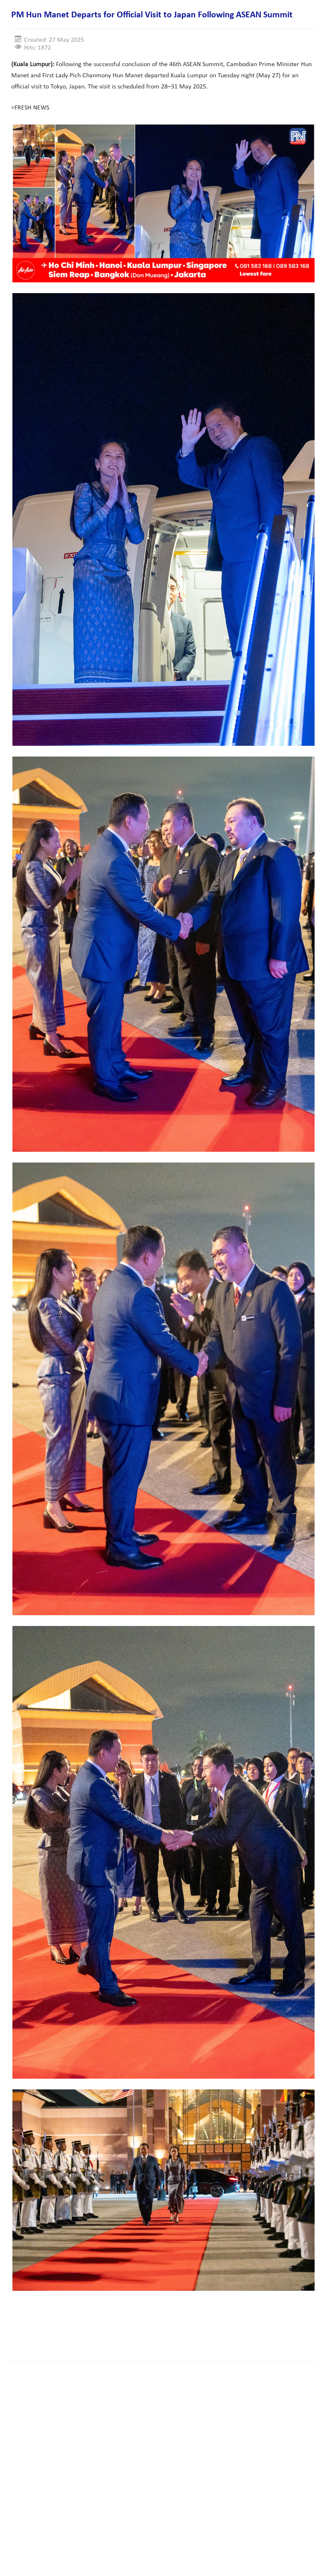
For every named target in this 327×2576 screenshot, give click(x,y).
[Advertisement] (162, 2328)
